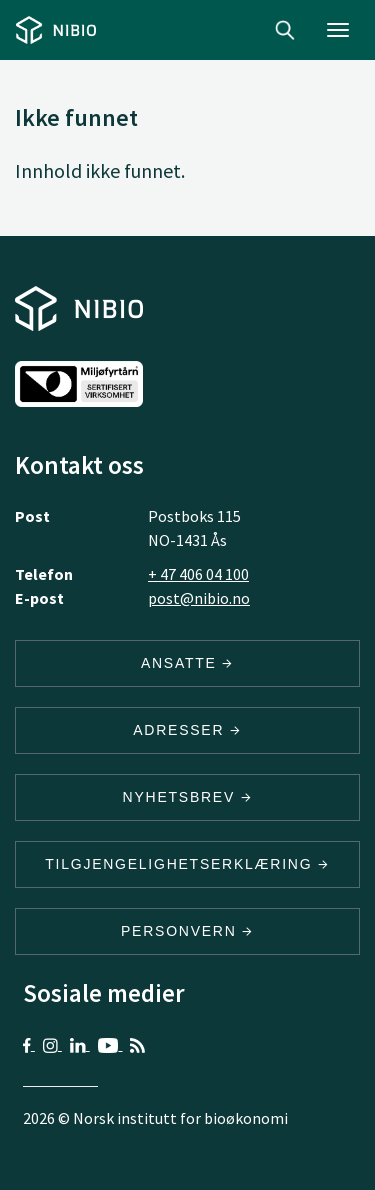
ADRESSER (187, 730)
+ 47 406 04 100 (198, 574)
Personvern (187, 931)
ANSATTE (187, 663)
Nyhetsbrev (188, 797)
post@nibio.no (199, 598)
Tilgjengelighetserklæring (187, 864)
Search (285, 30)
